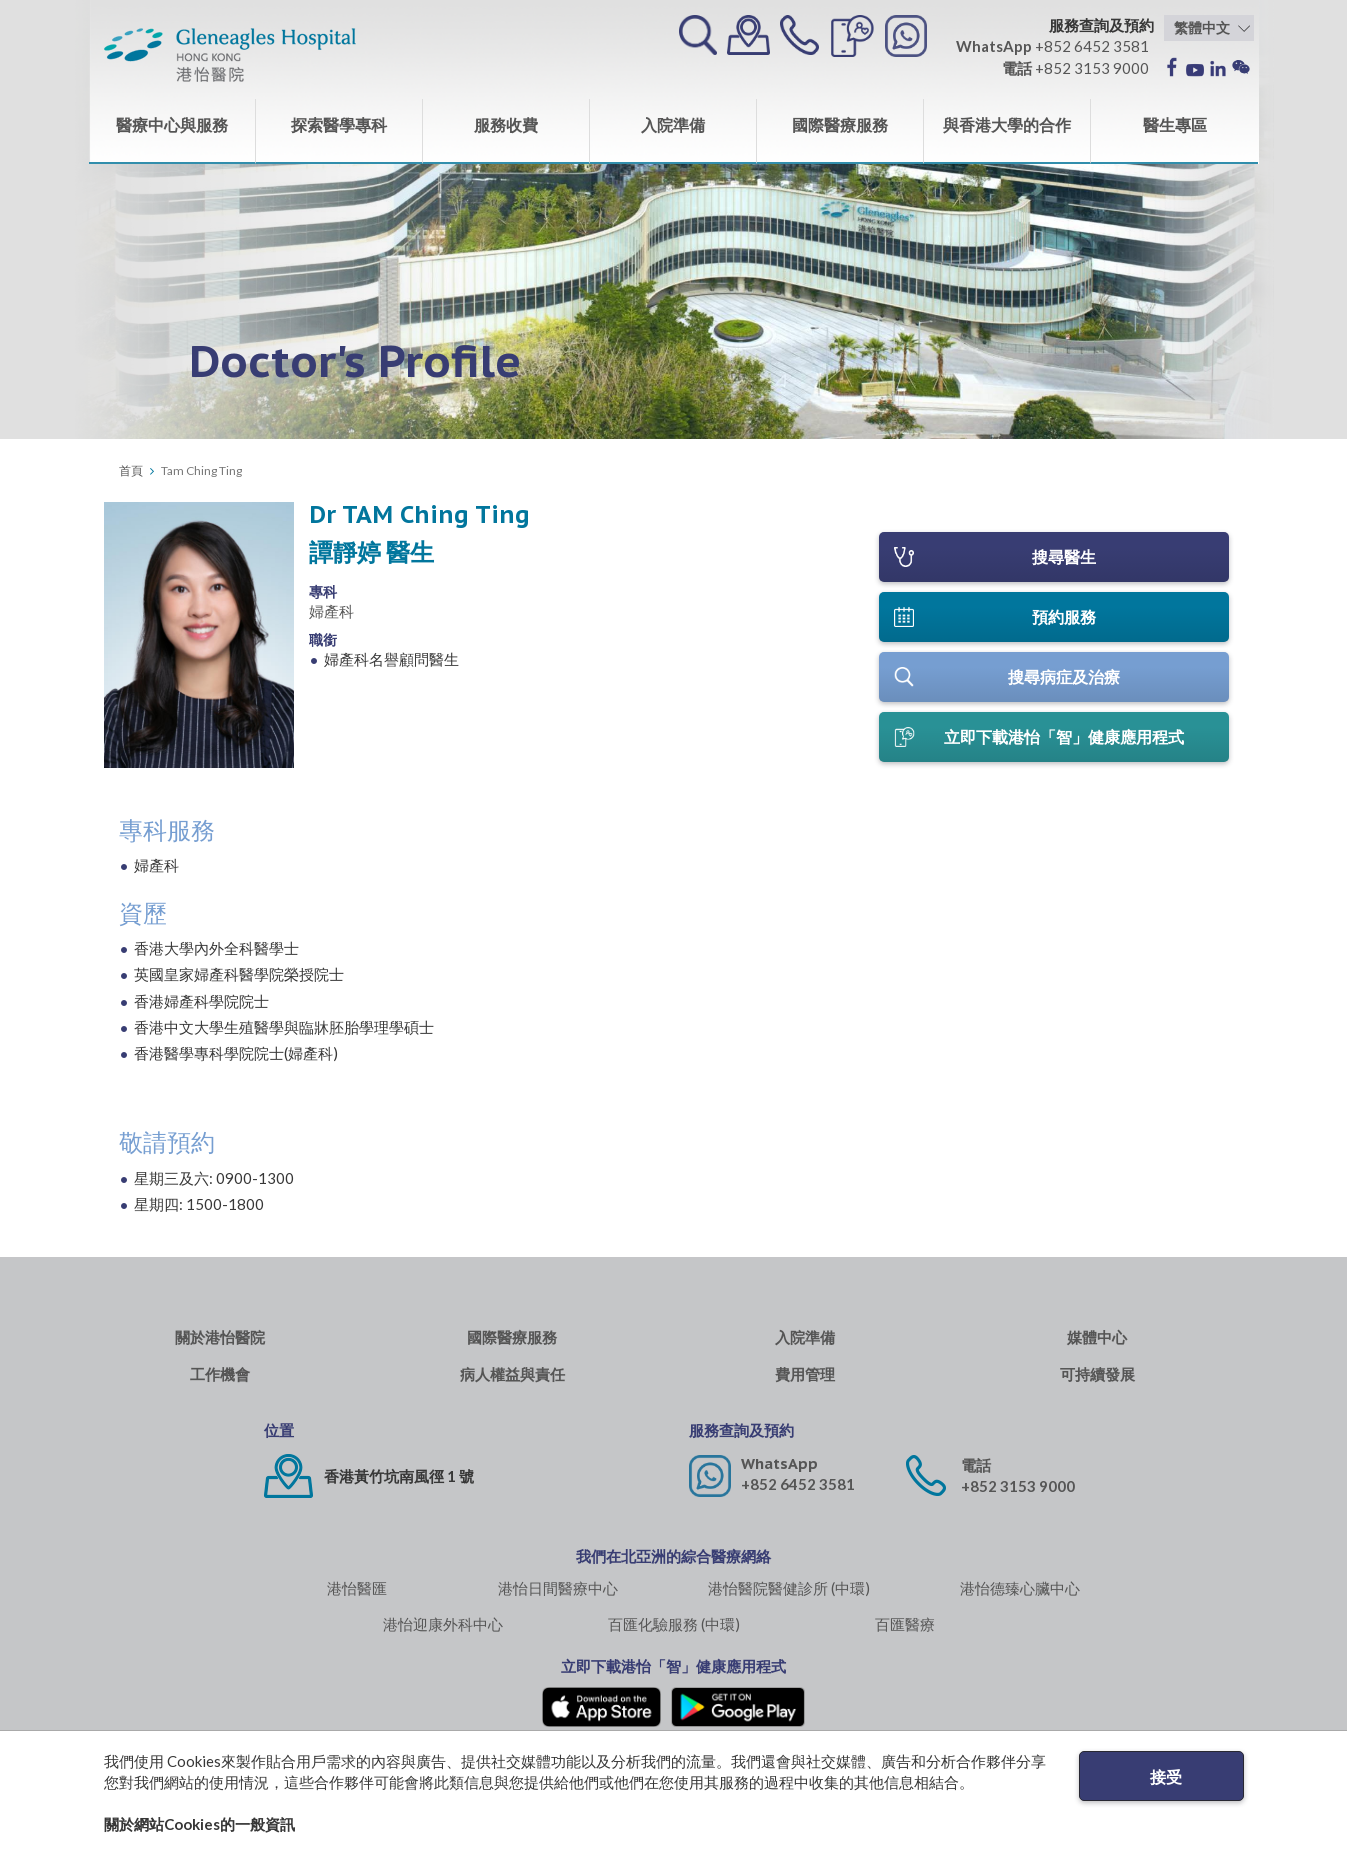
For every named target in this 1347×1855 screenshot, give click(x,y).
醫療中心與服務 (172, 124)
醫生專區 (1175, 124)
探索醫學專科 (339, 124)
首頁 (131, 470)
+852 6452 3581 (798, 1484)
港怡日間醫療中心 (558, 1588)
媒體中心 (1097, 1337)
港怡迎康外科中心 (443, 1624)
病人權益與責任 (512, 1374)
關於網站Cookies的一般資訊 (199, 1824)
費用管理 (805, 1374)
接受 (1166, 1776)
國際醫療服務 (840, 124)
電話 (976, 1465)
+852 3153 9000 (1018, 1486)
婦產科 (331, 611)
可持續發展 (1097, 1374)
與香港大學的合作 (1007, 124)
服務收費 (506, 124)
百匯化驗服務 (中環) (674, 1624)
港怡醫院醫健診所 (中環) (789, 1588)
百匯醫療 (905, 1624)
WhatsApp (779, 1463)
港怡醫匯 (357, 1588)
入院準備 (673, 124)
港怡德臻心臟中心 (1020, 1588)
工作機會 (220, 1374)
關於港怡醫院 (220, 1337)
